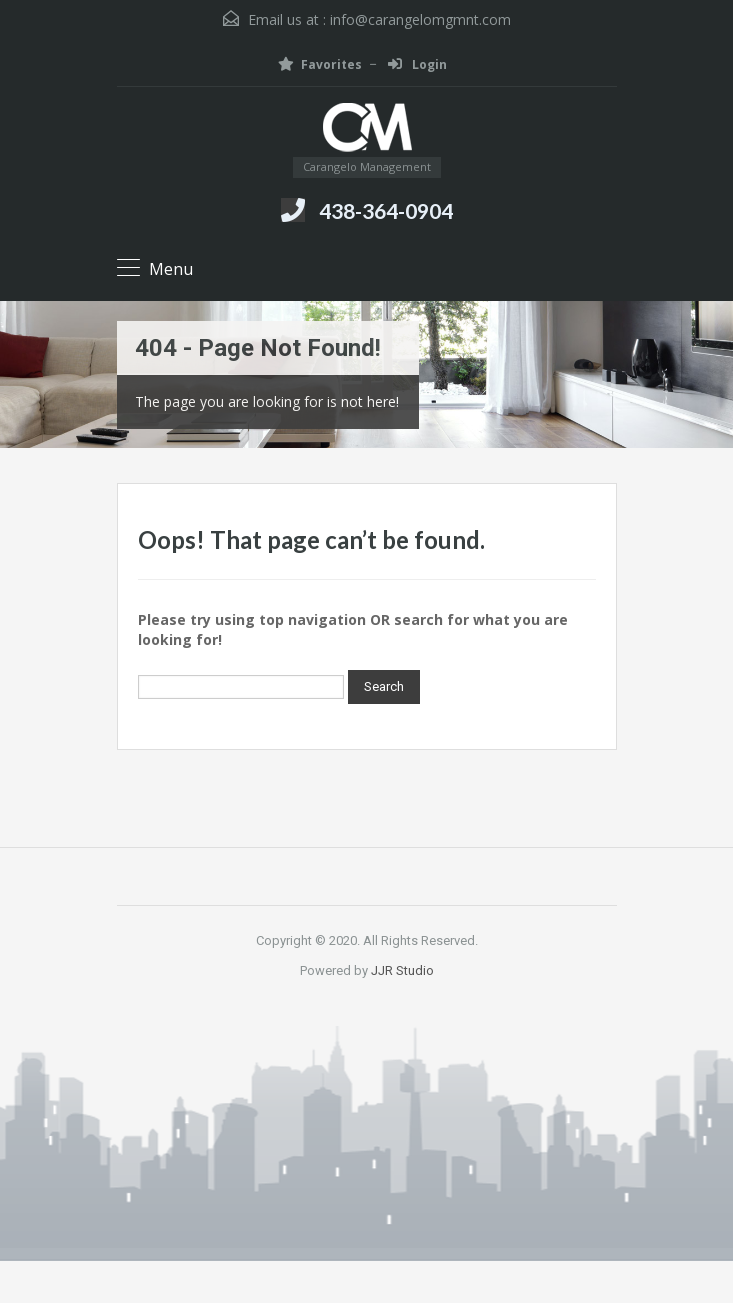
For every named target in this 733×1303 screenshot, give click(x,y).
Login (417, 64)
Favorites (320, 64)
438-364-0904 (386, 210)
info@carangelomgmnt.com (420, 19)
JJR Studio (402, 970)
